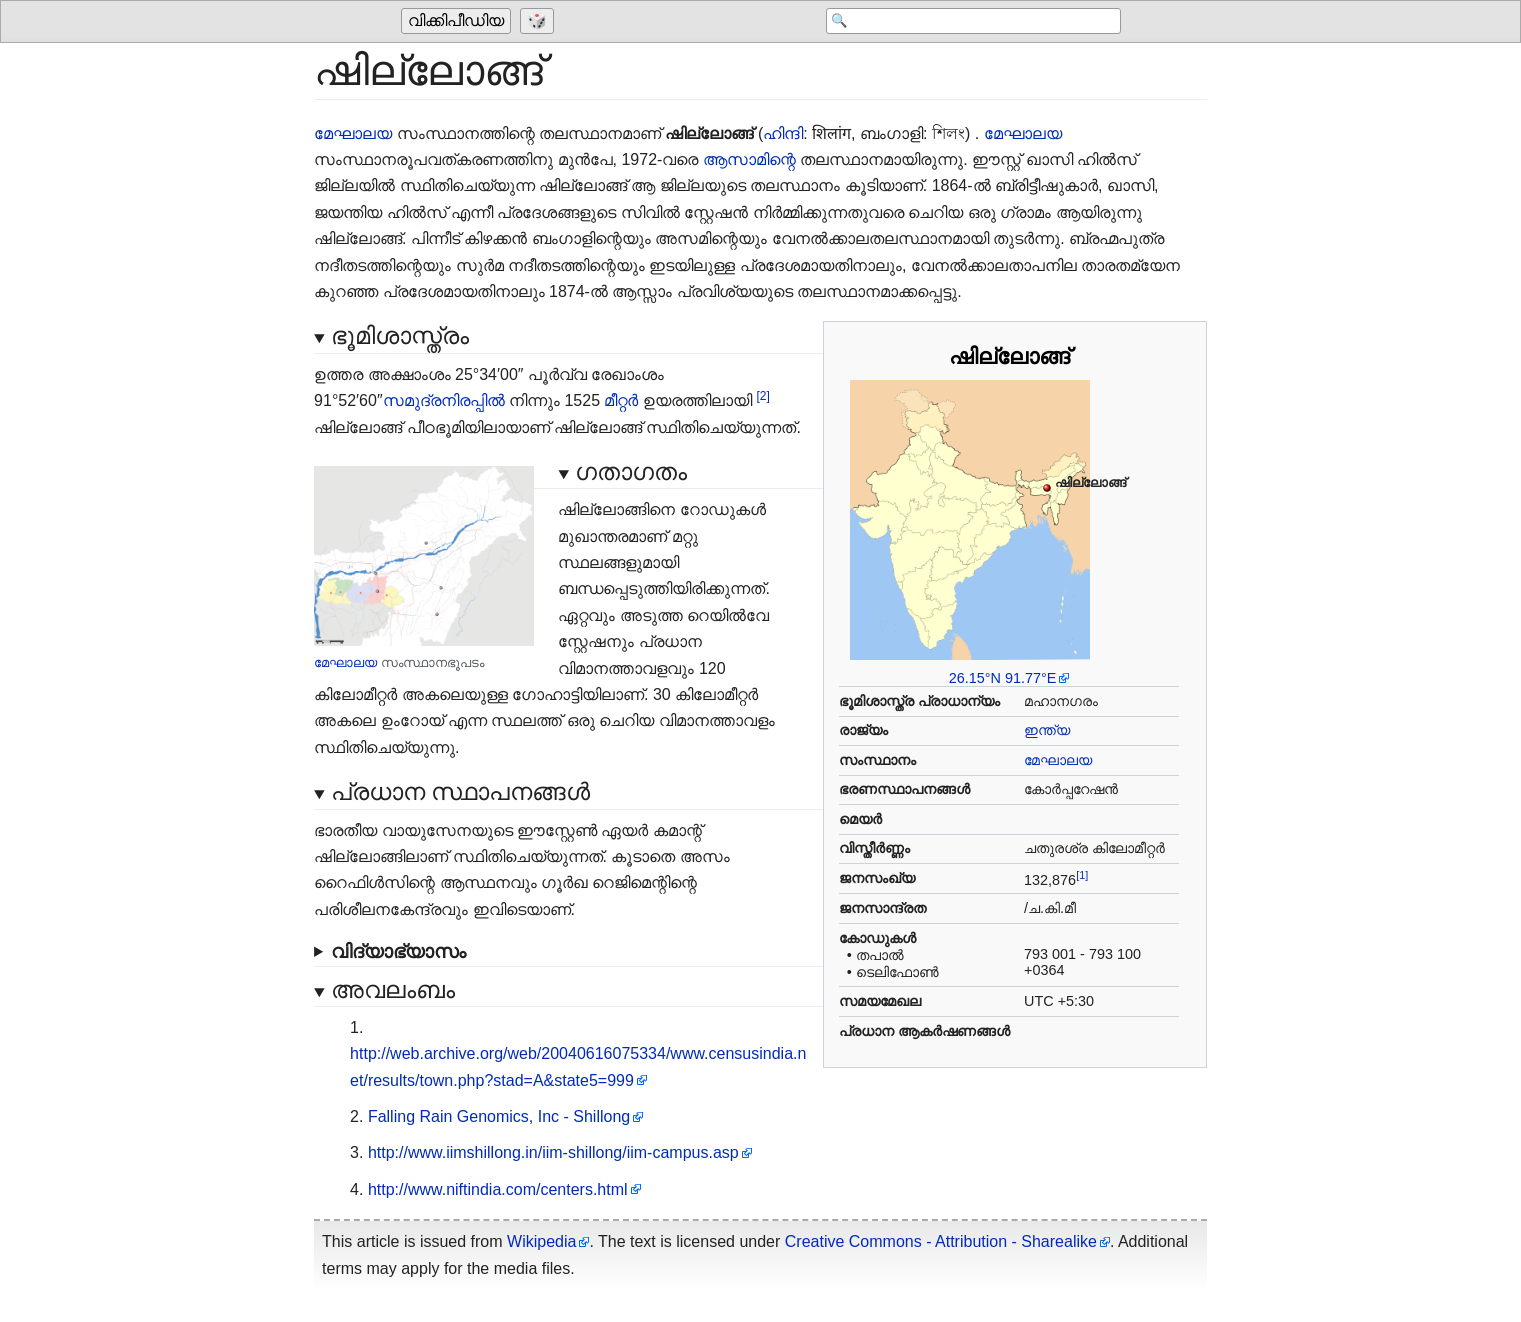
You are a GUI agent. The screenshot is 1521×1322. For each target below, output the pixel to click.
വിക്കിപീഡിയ (456, 21)
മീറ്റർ (621, 400)
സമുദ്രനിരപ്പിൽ (444, 400)
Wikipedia (541, 1241)
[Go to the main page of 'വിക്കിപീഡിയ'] (458, 22)
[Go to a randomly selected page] (539, 22)
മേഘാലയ (353, 133)
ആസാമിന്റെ (749, 159)
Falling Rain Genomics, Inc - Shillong (499, 1116)
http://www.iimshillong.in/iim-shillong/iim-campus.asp (553, 1152)
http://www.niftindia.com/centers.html (498, 1189)
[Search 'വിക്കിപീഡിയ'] (961, 22)
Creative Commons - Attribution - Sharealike (941, 1241)
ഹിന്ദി (783, 133)
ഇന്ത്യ (1047, 730)
